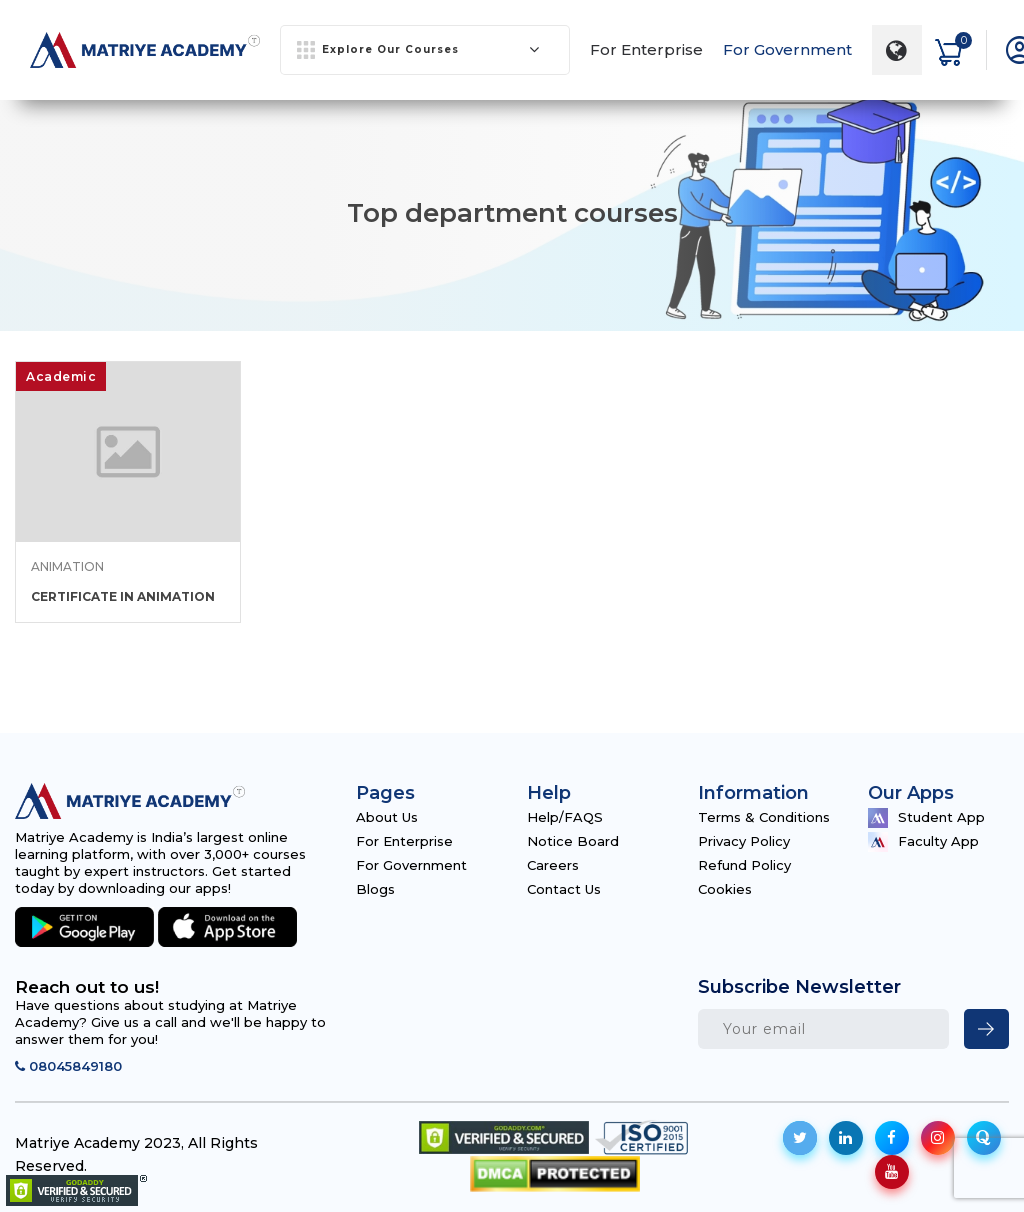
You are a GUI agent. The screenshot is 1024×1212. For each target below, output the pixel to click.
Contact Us (564, 889)
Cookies (725, 889)
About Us (387, 817)
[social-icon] (800, 1138)
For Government (787, 49)
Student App (926, 818)
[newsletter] (986, 1029)
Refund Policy (744, 865)
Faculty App (923, 842)
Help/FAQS (565, 817)
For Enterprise (646, 49)
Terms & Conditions (764, 817)
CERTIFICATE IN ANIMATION (123, 596)
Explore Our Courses (418, 50)
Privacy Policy (744, 841)
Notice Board (573, 841)
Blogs (375, 889)
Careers (553, 865)
